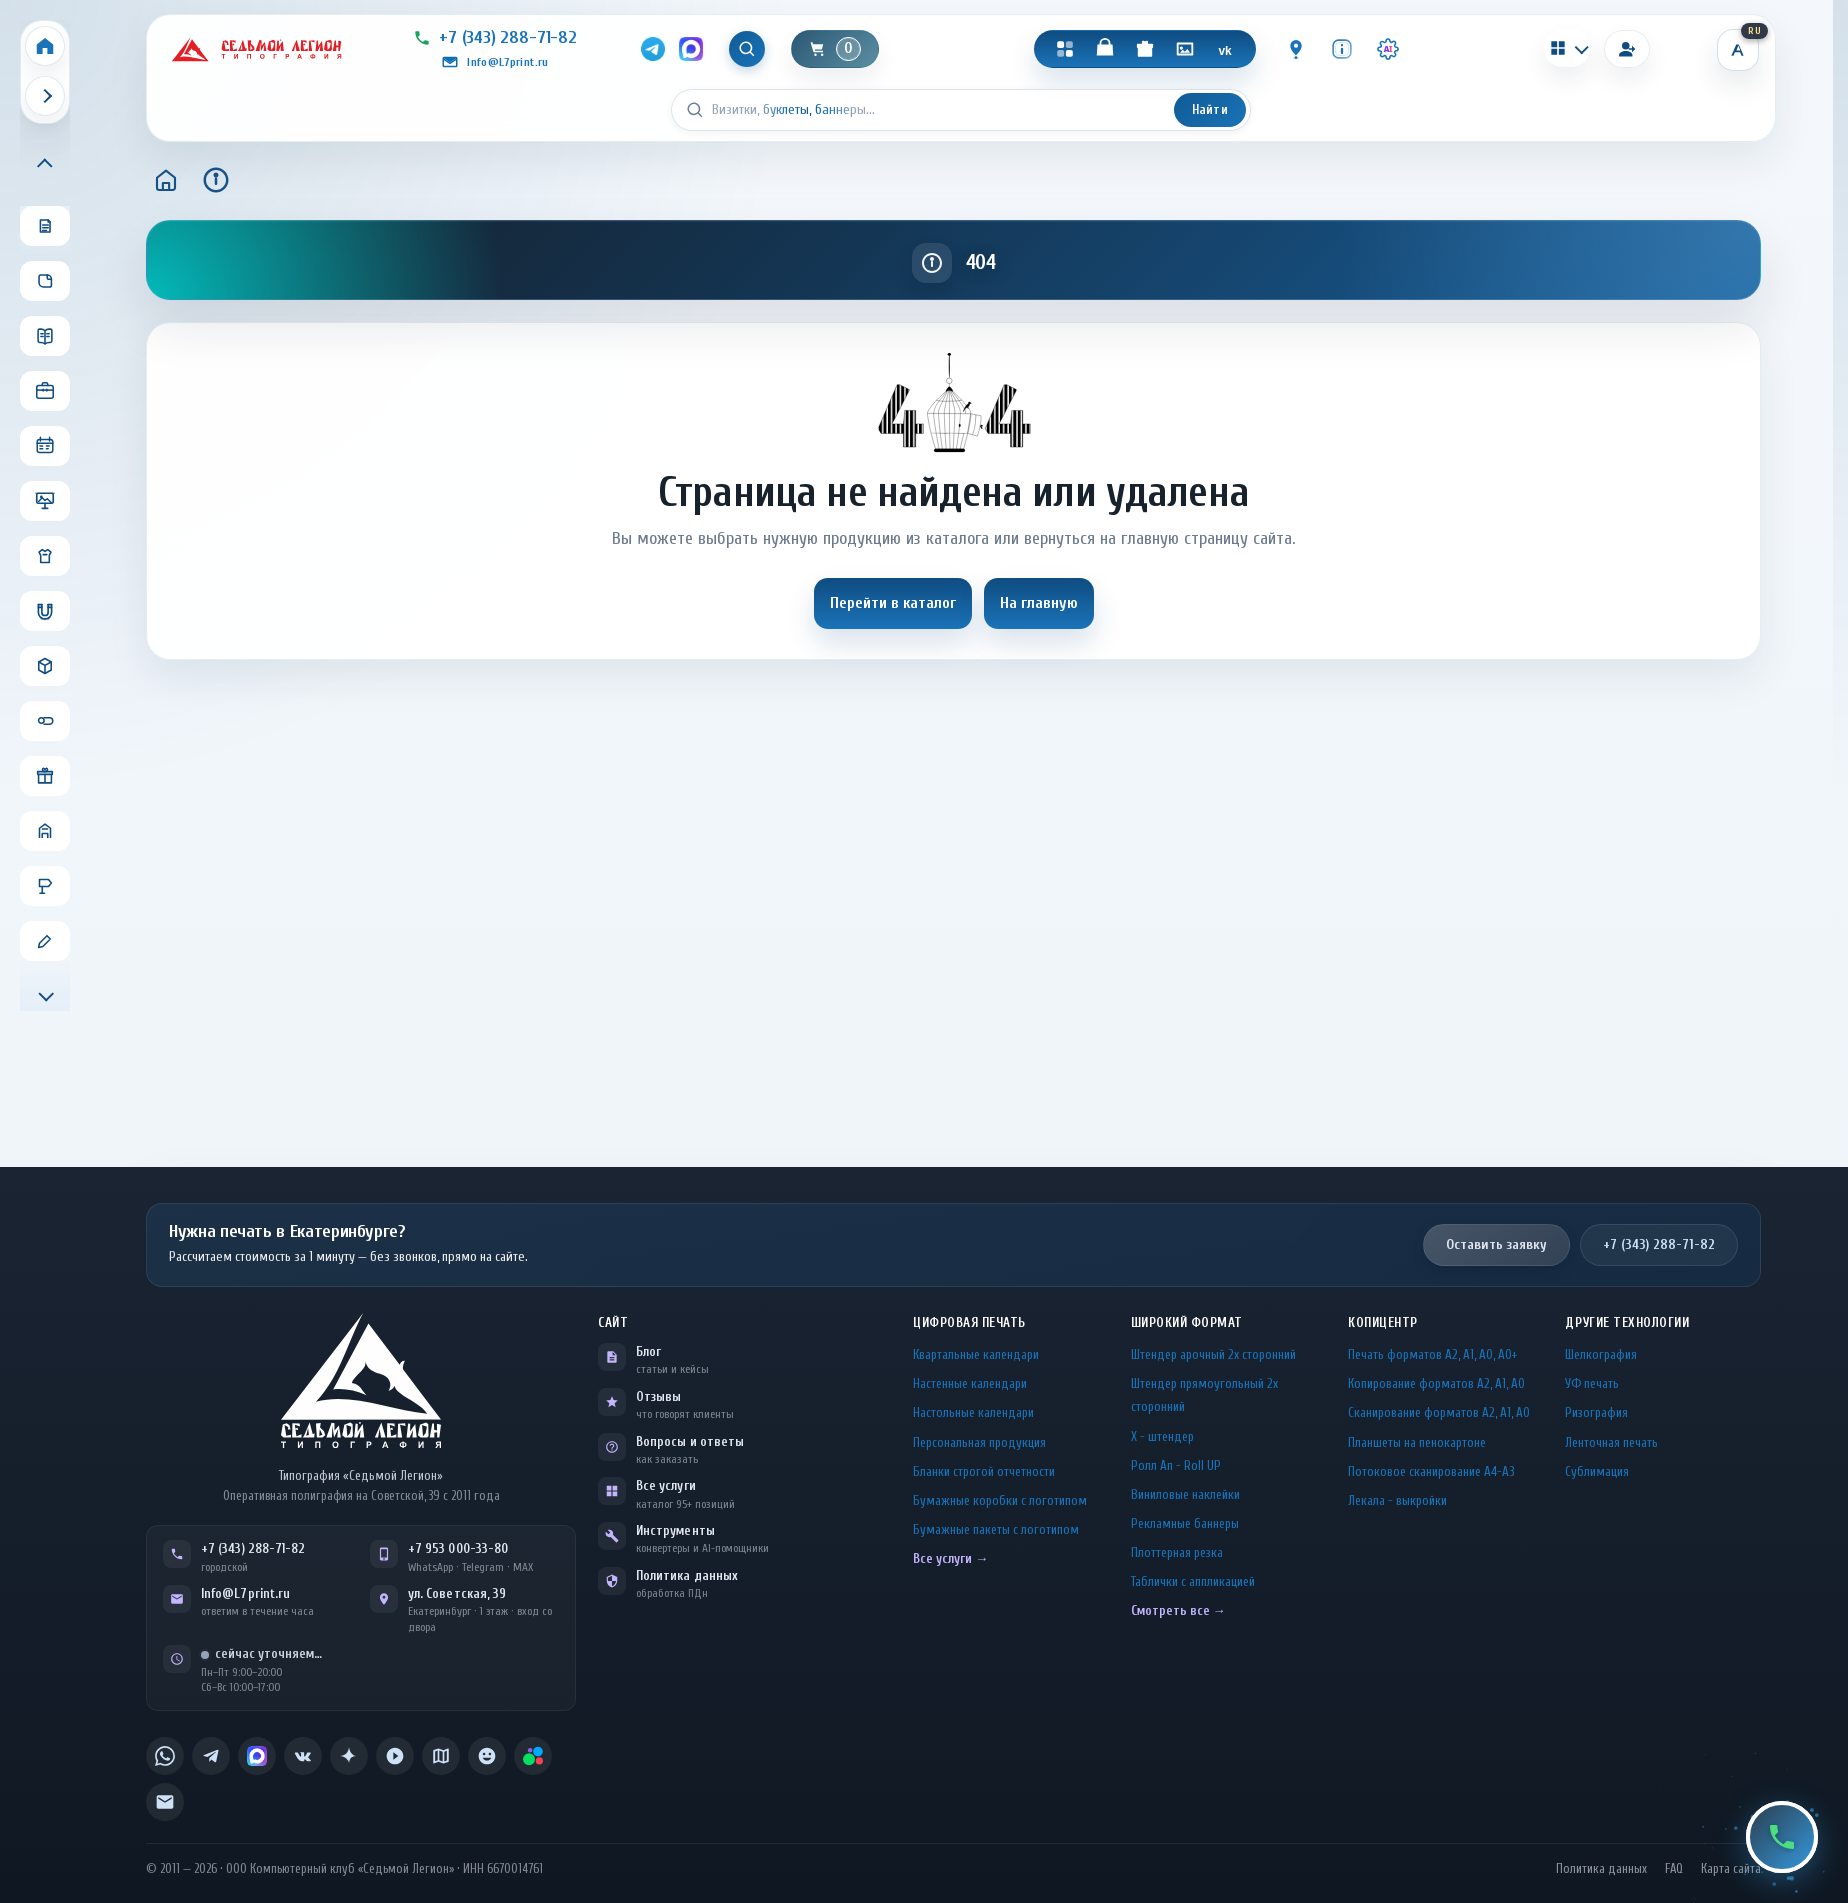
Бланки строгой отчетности (984, 1471)
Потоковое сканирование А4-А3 (1431, 1471)
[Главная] (166, 180)
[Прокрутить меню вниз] (45, 994)
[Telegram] (653, 49)
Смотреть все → (1178, 1610)
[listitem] (165, 1756)
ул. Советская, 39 (457, 1593)
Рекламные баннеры (1185, 1523)
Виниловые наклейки (1185, 1494)
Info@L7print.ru (245, 1593)
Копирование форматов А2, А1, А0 (1436, 1383)
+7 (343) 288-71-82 (1659, 1244)
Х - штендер (1162, 1436)
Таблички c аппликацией (1193, 1581)
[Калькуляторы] (1567, 48)
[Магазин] (1105, 49)
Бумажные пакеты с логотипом (996, 1529)
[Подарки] (1145, 49)
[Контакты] (1296, 49)
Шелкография (1601, 1354)
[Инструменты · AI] (1388, 49)
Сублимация (1597, 1471)
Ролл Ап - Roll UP (1176, 1465)
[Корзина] (835, 49)
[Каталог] (1065, 49)
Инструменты (675, 1530)
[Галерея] (1185, 49)
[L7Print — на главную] (361, 1380)
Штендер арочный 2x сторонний (1213, 1354)
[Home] (45, 46)
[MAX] (691, 49)
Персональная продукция (979, 1442)
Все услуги (666, 1485)
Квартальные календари (976, 1354)
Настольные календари (973, 1412)
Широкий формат (1187, 1322)
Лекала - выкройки (1397, 1500)
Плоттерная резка (1177, 1552)
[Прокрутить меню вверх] (45, 165)
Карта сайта (1731, 1869)
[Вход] (1627, 49)
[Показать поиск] (747, 49)
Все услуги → (950, 1558)
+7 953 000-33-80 (458, 1548)
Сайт (613, 1322)
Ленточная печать (1611, 1442)
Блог (648, 1351)
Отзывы (658, 1396)
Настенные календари (970, 1383)
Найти (1210, 109)
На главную (1039, 603)
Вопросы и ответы (690, 1441)
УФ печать (1592, 1383)
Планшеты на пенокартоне (1417, 1442)
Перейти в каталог (893, 603)
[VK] (1225, 49)
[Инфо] (1342, 49)
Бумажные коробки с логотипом (1000, 1500)
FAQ (1674, 1869)
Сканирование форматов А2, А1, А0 (1439, 1412)
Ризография (1596, 1412)
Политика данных (687, 1575)
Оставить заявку (1496, 1244)
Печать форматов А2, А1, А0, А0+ (1432, 1354)
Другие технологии (1627, 1322)
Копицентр (1383, 1322)
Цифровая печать (969, 1322)
